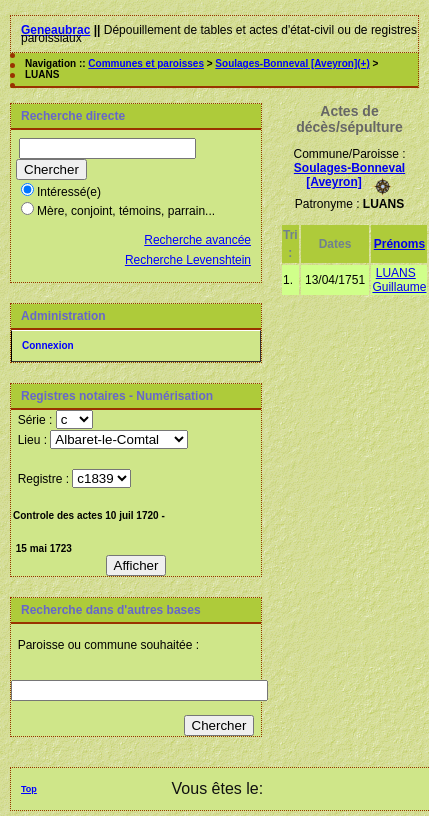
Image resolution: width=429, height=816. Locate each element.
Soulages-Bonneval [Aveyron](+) (292, 63)
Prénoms (399, 244)
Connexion (48, 345)
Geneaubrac (55, 30)
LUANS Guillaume (399, 280)
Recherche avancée (197, 240)
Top (29, 789)
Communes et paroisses (146, 63)
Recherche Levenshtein (188, 260)
